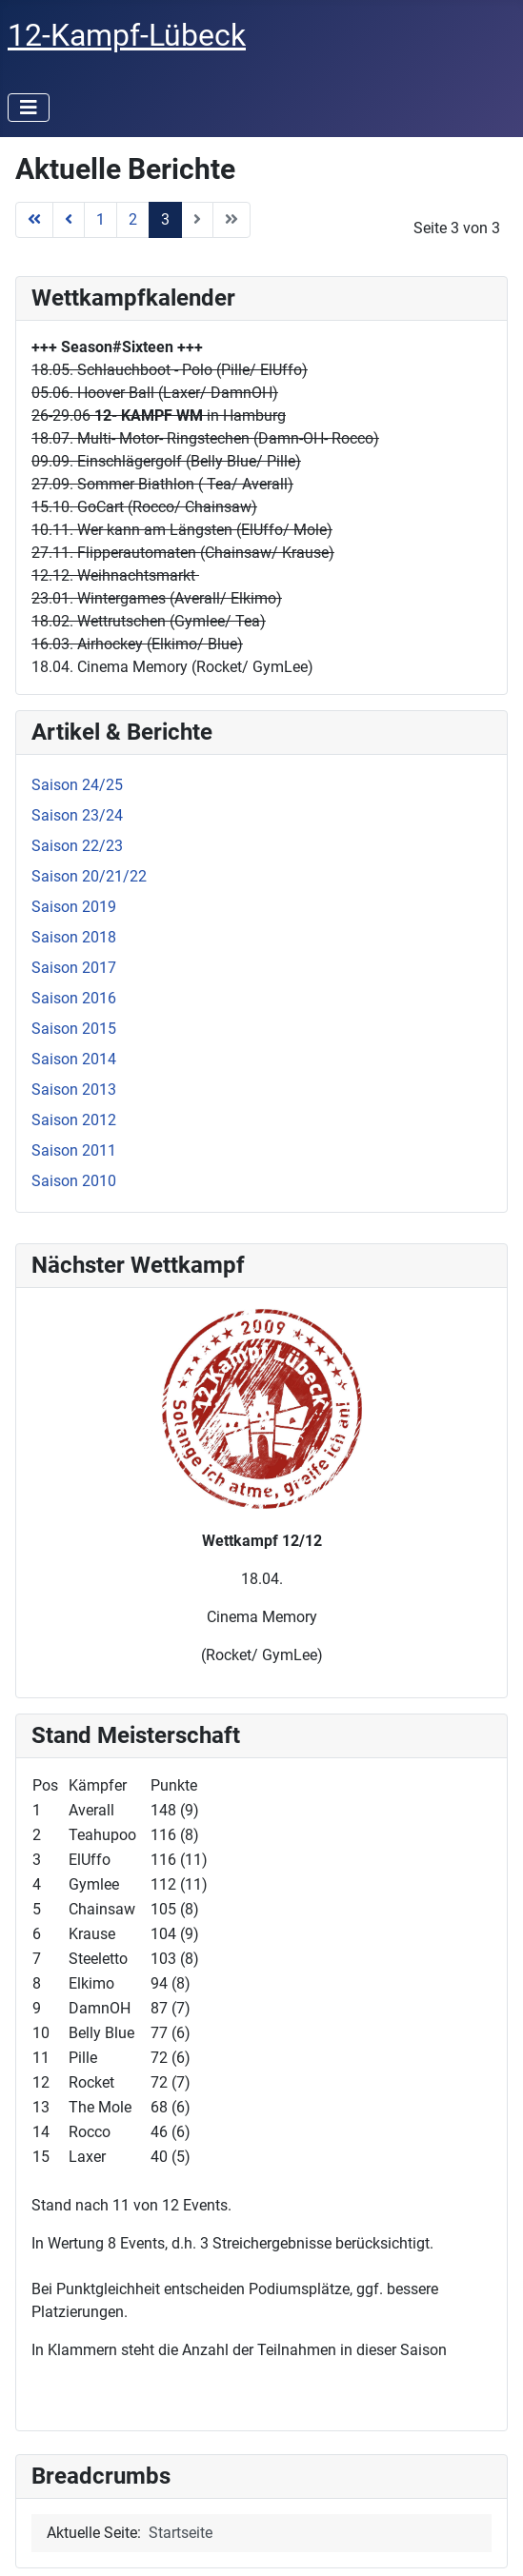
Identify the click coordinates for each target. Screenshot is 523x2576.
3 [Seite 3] (165, 219)
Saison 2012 (73, 1120)
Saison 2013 (73, 1089)
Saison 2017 (73, 968)
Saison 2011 (73, 1150)
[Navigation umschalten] (29, 107)
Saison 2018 (73, 937)
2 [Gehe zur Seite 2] (133, 219)
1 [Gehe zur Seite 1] (100, 219)
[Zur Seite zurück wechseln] (68, 220)
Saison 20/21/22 (89, 876)
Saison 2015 (73, 1029)
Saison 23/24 (77, 815)
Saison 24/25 (77, 785)
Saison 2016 (73, 998)
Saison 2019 (73, 907)
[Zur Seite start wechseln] (34, 220)
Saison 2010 (73, 1181)
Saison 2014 (73, 1059)
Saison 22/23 (77, 846)
